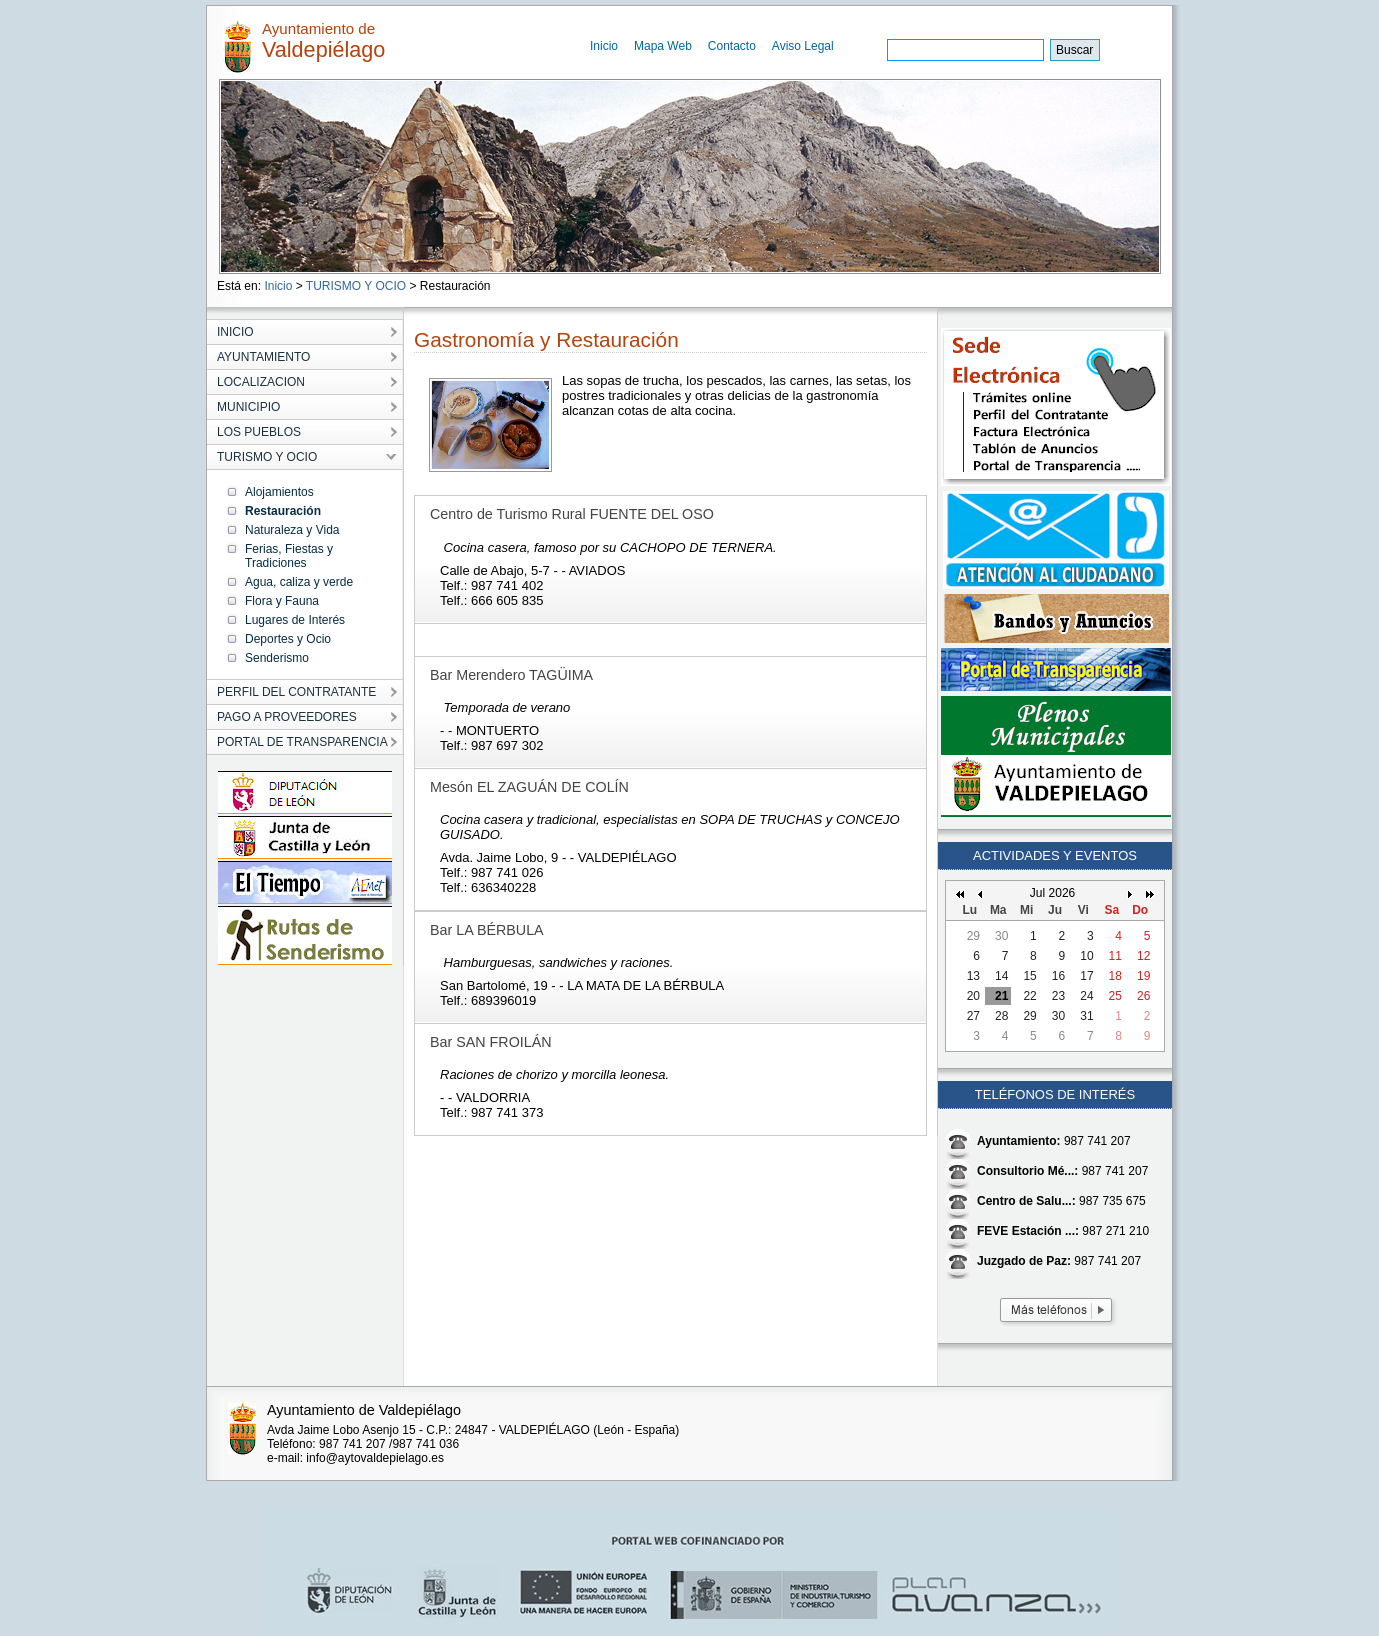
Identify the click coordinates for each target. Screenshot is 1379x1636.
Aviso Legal (803, 46)
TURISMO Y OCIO (356, 286)
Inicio (604, 46)
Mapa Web (663, 46)
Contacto (732, 46)
